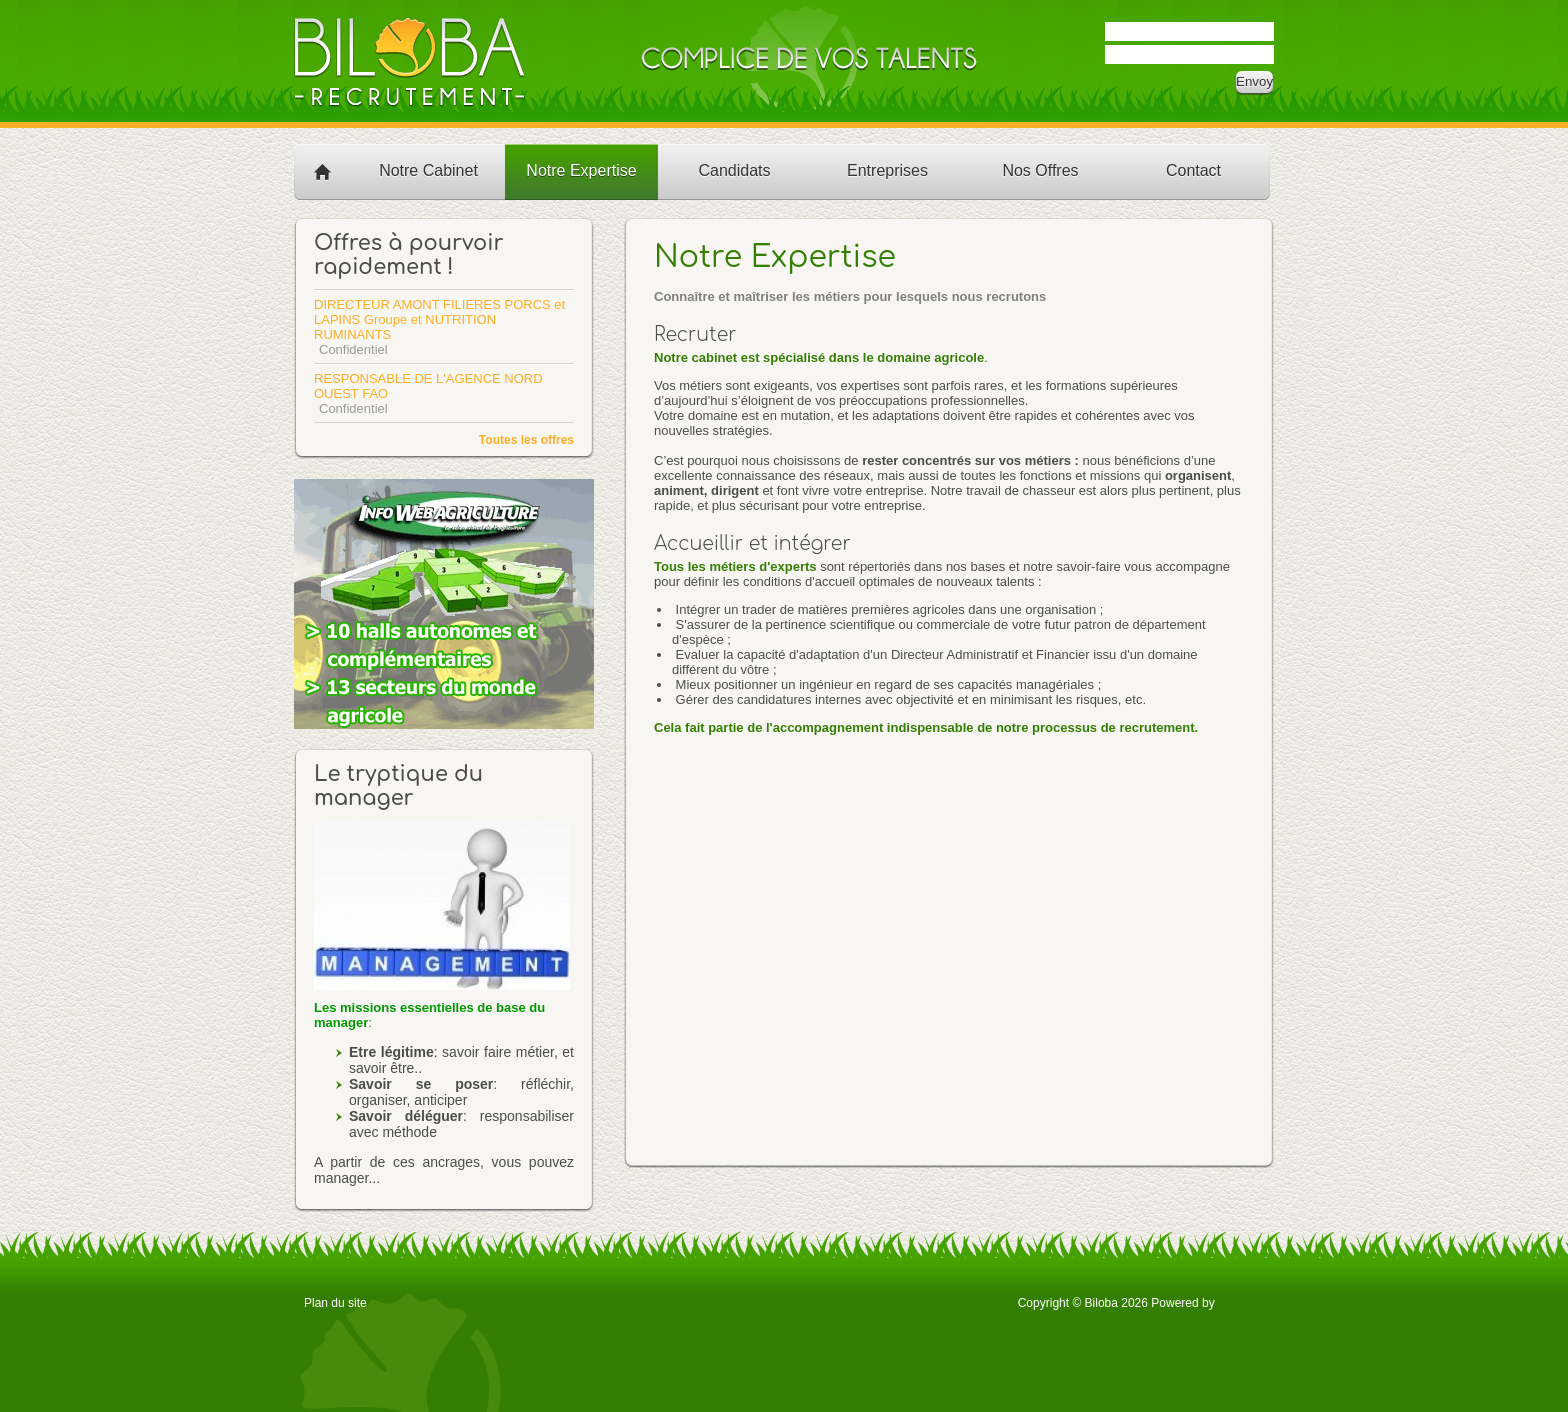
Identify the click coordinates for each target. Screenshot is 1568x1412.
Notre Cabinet (428, 170)
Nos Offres (1040, 170)
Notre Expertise (581, 170)
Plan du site (335, 1303)
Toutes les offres (526, 440)
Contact (1193, 170)
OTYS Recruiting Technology (1241, 1302)
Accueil (323, 171)
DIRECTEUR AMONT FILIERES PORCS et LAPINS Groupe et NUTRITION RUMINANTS (439, 319)
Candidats (734, 170)
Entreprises (887, 170)
